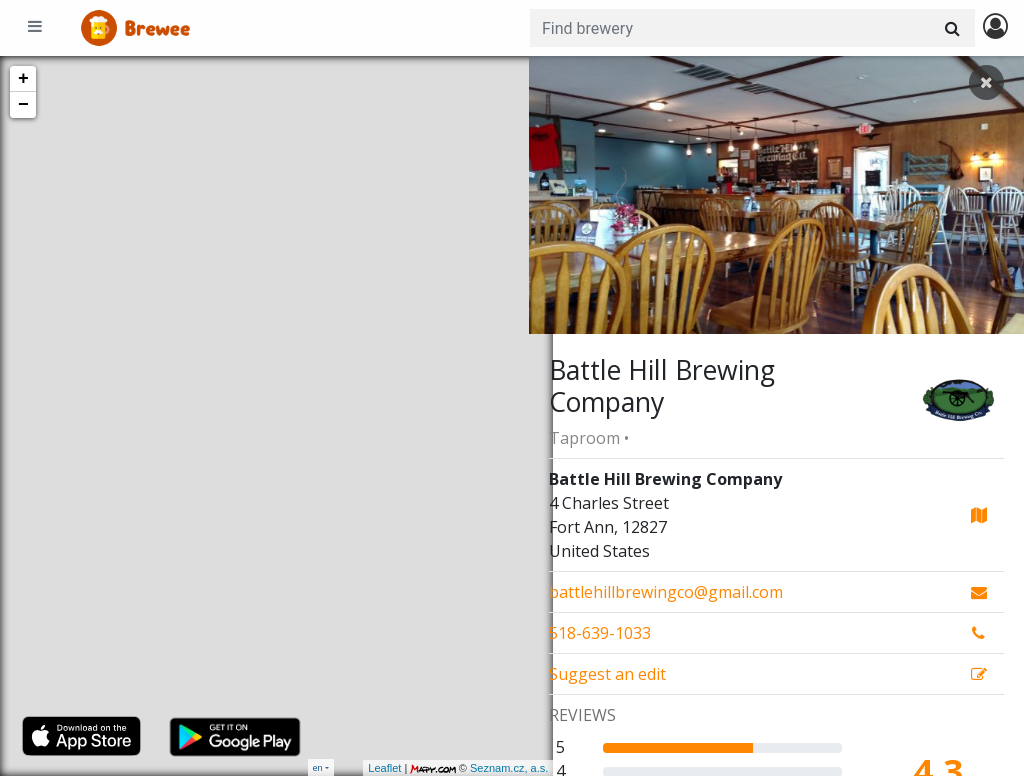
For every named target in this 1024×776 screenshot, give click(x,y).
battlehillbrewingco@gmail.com (666, 592)
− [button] (23, 105)
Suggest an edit (607, 674)
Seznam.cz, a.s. (485, 768)
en (318, 767)
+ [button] (23, 79)
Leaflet (360, 768)
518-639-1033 (600, 633)
